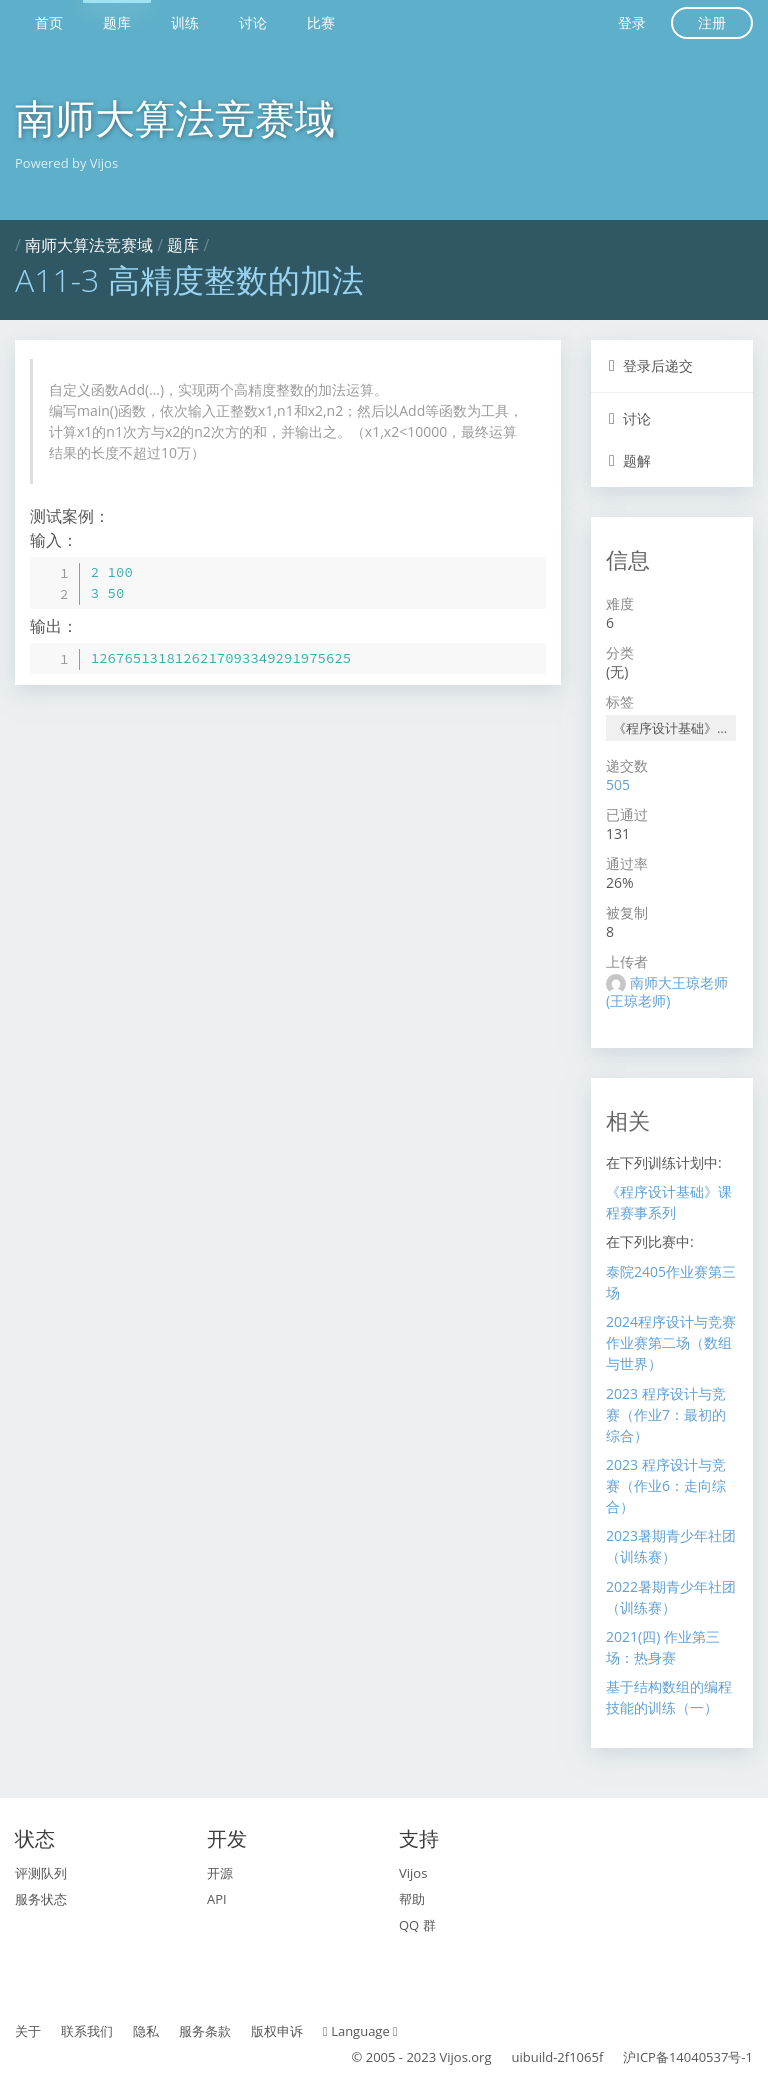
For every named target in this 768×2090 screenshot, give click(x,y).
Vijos (413, 1873)
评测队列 (41, 1873)
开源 (220, 1873)
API (217, 1899)
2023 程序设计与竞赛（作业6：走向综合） (666, 1485)
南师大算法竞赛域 (175, 117)
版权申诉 (277, 2031)
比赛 (321, 22)
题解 (630, 460)
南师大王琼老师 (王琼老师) (667, 991)
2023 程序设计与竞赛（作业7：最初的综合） (666, 1414)
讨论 (253, 22)
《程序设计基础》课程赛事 (674, 728)
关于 (28, 2031)
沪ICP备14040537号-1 (688, 2057)
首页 (49, 22)
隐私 (146, 2031)
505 (618, 784)
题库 (117, 22)
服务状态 (41, 1899)
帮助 (412, 1899)
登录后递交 (651, 365)
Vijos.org (466, 2057)
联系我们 (87, 2031)
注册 (712, 22)
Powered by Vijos (66, 163)
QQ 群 (417, 1925)
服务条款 (205, 2031)
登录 (632, 22)
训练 (185, 22)
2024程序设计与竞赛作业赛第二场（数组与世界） (671, 1342)
